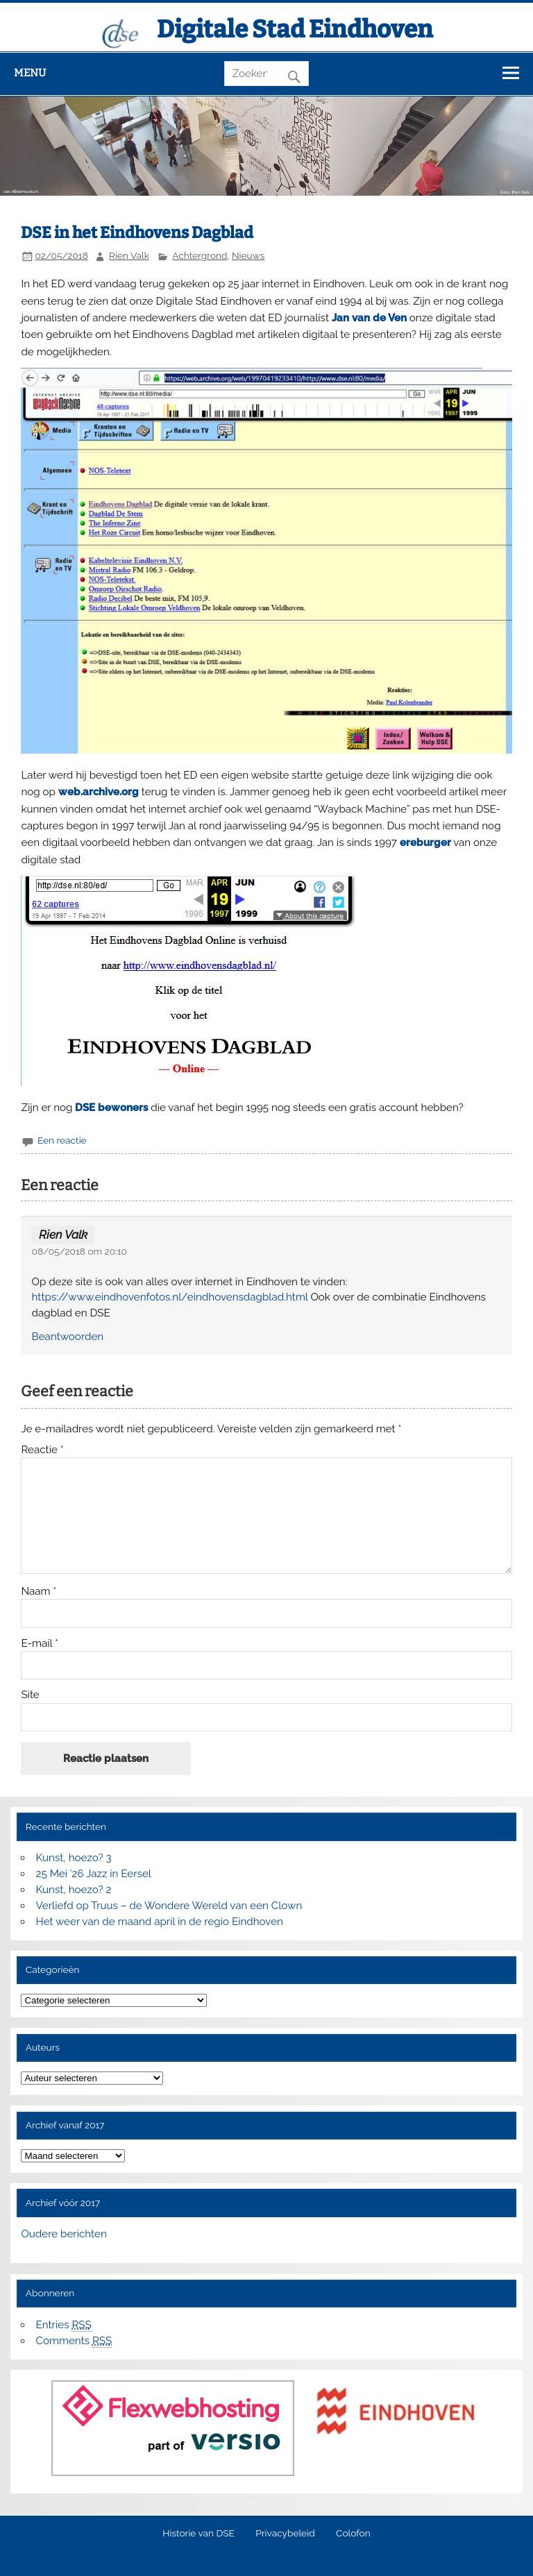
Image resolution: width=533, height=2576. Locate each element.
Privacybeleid (284, 2534)
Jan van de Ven (369, 318)
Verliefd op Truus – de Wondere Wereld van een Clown (169, 1905)
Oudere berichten (63, 2234)
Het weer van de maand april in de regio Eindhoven (159, 1921)
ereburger (425, 842)
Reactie (42, 1450)
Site (30, 1695)
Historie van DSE (198, 2534)
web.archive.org (98, 792)
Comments (74, 2341)
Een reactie (62, 1140)
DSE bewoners (111, 1107)
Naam (38, 1591)
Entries (64, 2325)
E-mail (39, 1643)
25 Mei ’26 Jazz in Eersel (93, 1873)
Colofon (353, 2534)
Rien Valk (129, 255)
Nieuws (248, 255)
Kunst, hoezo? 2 (74, 1889)
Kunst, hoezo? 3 (74, 1858)
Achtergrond (199, 255)
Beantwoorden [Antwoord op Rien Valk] (68, 1336)
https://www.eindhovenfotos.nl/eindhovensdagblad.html (170, 1297)
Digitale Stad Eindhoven (295, 29)
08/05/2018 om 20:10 (79, 1251)
